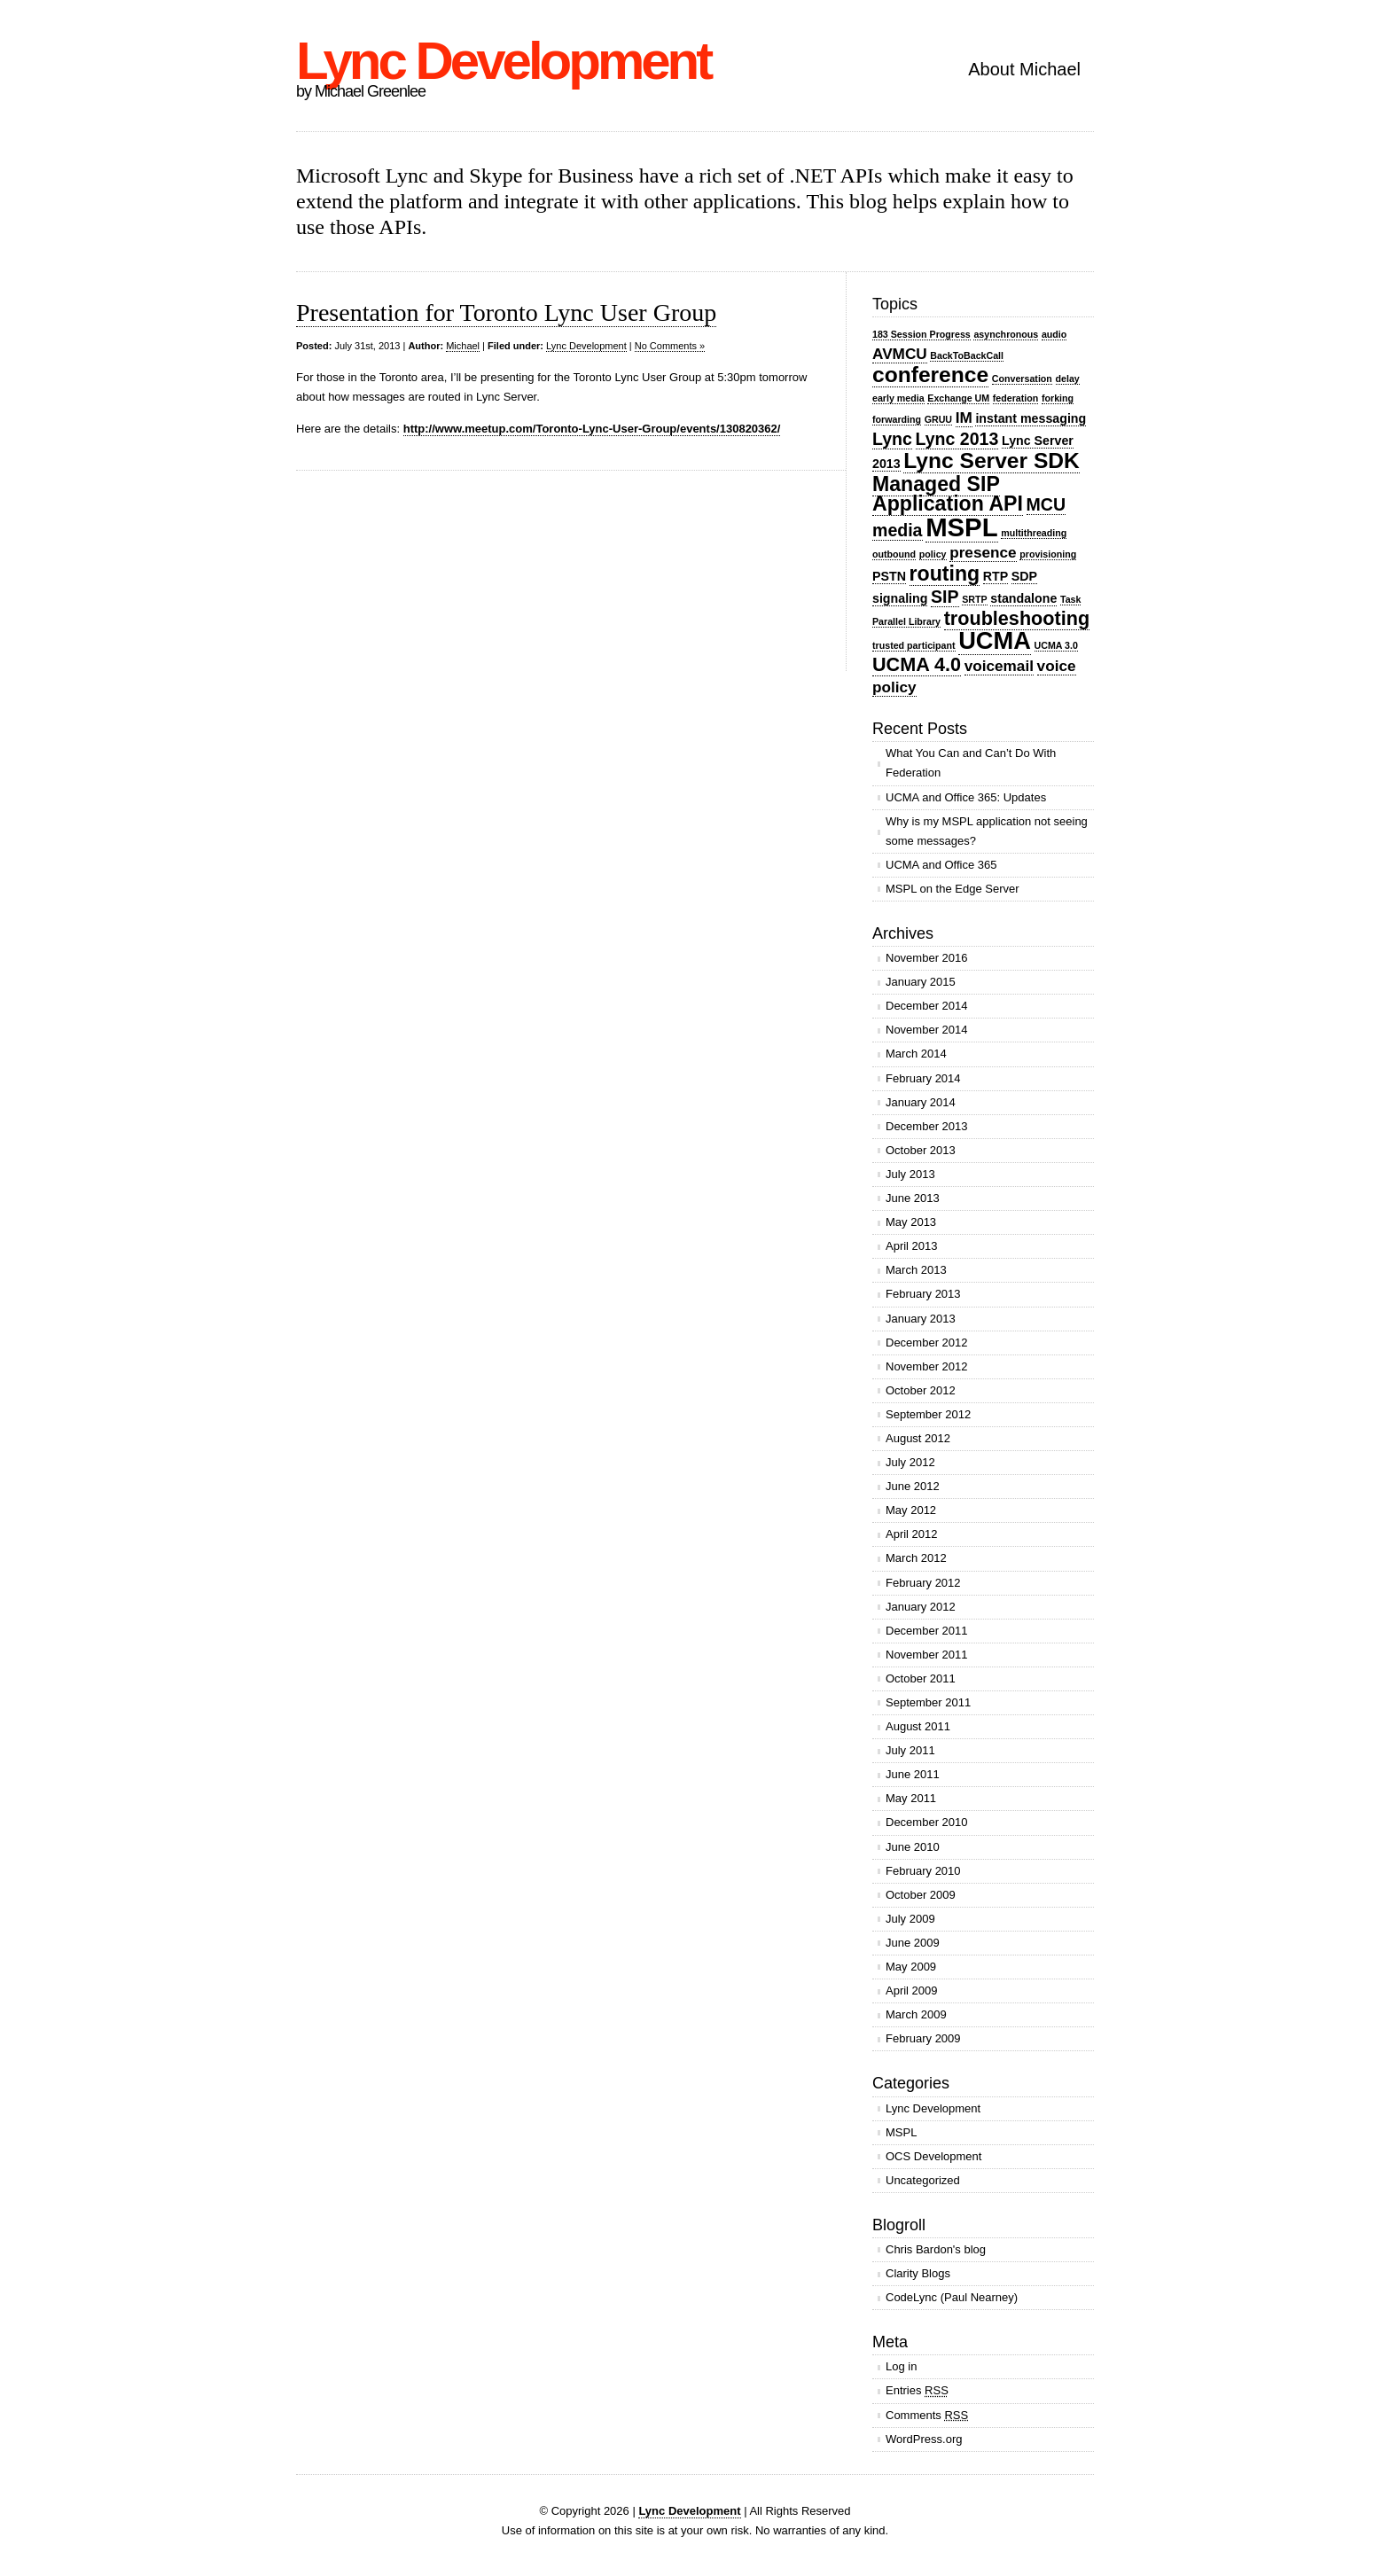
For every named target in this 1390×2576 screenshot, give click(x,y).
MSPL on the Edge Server (952, 888)
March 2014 (916, 1053)
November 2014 (927, 1029)
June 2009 (913, 1942)
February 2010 (923, 1870)
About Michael (1024, 69)
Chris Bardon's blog (936, 2249)
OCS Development (933, 2156)
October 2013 (921, 1150)
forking (1058, 398)
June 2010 (913, 1847)
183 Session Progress (921, 334)
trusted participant (914, 645)
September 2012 (928, 1414)
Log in (901, 2366)
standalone (1023, 598)
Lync (892, 439)
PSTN (889, 576)
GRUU (938, 419)
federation (1016, 398)
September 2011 (928, 1702)
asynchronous (1005, 334)
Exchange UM (958, 398)
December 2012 (927, 1342)
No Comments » (670, 345)
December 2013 (927, 1126)
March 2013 (916, 1269)
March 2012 (916, 1558)
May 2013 (911, 1222)
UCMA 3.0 (1056, 645)
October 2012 (921, 1390)
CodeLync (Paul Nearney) (952, 2297)
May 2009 (911, 1966)
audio (1054, 334)
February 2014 (923, 1078)
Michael (463, 345)
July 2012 (910, 1462)
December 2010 (927, 1822)
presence (982, 552)
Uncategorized (923, 2180)
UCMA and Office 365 (941, 864)
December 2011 (927, 1630)
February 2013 (923, 1293)
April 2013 (912, 1246)
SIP (945, 596)
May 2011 (911, 1798)
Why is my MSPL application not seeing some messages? (987, 831)
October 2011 (921, 1678)
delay (1068, 378)
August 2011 (918, 1726)
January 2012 (921, 1606)
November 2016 (927, 957)
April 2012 (912, 1534)
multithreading (1033, 532)
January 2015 (921, 981)
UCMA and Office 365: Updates (966, 797)
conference (930, 374)
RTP (995, 576)
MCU (1046, 504)
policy (933, 554)
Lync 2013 (957, 439)
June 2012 (913, 1486)
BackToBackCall (966, 355)
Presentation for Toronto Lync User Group (506, 312)
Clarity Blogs (918, 2273)
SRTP (974, 599)
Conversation (1022, 378)
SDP (1024, 576)
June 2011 (913, 1774)
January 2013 (921, 1318)
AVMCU (899, 354)
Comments (927, 2415)
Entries (917, 2390)
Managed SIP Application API (947, 493)
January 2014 (921, 1102)
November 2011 (927, 1654)
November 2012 (927, 1366)
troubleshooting (1016, 618)
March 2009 (916, 2014)
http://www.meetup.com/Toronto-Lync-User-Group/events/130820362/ (592, 428)
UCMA (994, 640)
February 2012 (923, 1582)
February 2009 (923, 2038)
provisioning (1047, 554)
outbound (894, 554)
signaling (899, 598)
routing (945, 573)
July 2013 (910, 1174)
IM (964, 417)
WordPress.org (924, 2439)
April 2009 (912, 1990)
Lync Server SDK (991, 460)
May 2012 (911, 1510)
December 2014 (927, 1005)
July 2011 (910, 1750)
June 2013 (913, 1198)
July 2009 (910, 1918)
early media (898, 398)
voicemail (999, 666)
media (897, 530)
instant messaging (1030, 418)
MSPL (961, 527)
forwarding (896, 419)
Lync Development (503, 60)
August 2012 (918, 1438)
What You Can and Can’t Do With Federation (971, 762)
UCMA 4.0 (916, 664)
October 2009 (921, 1894)
